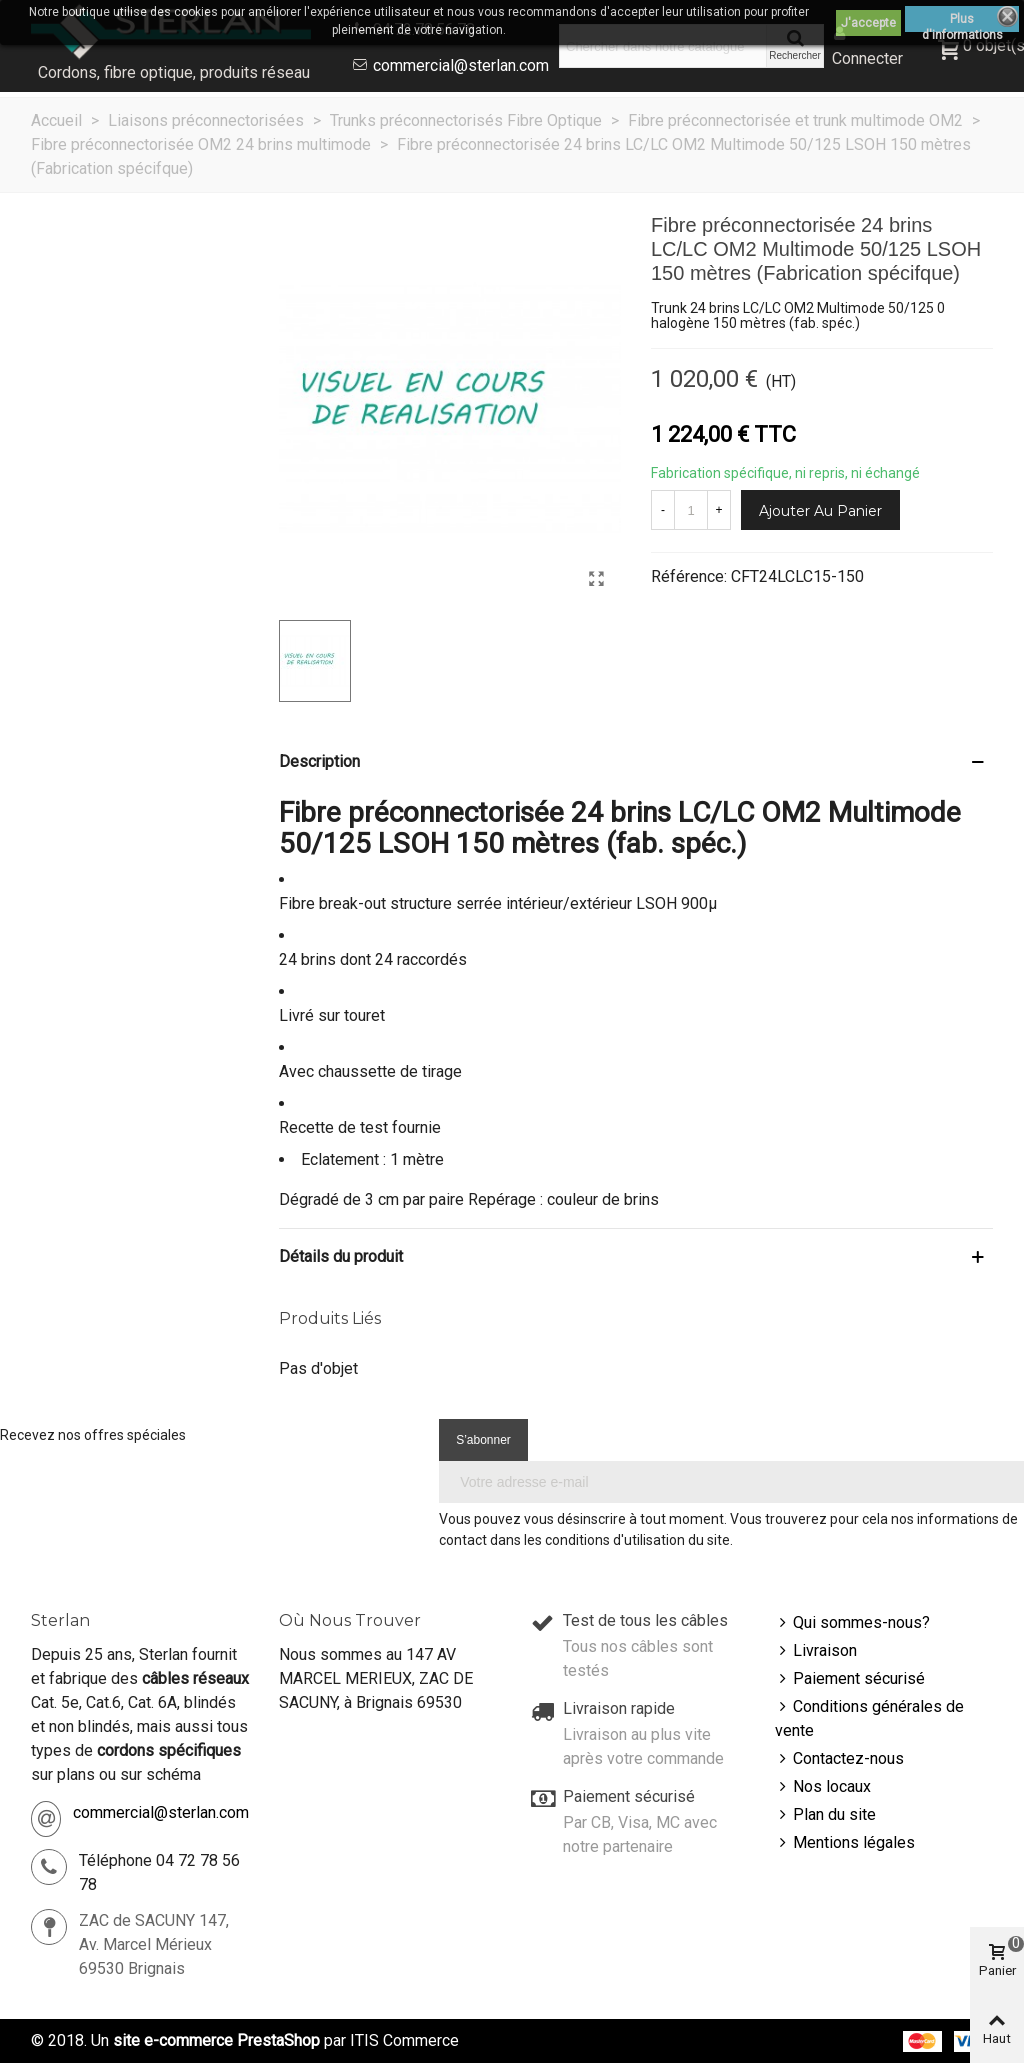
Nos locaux (823, 1787)
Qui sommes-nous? (852, 1623)
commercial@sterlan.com (461, 65)
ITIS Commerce (404, 2040)
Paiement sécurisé (850, 1679)
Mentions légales (845, 1843)
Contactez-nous (839, 1759)
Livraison (816, 1651)
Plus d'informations (962, 22)
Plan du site (825, 1815)
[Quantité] (691, 510)
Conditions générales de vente (869, 1717)
